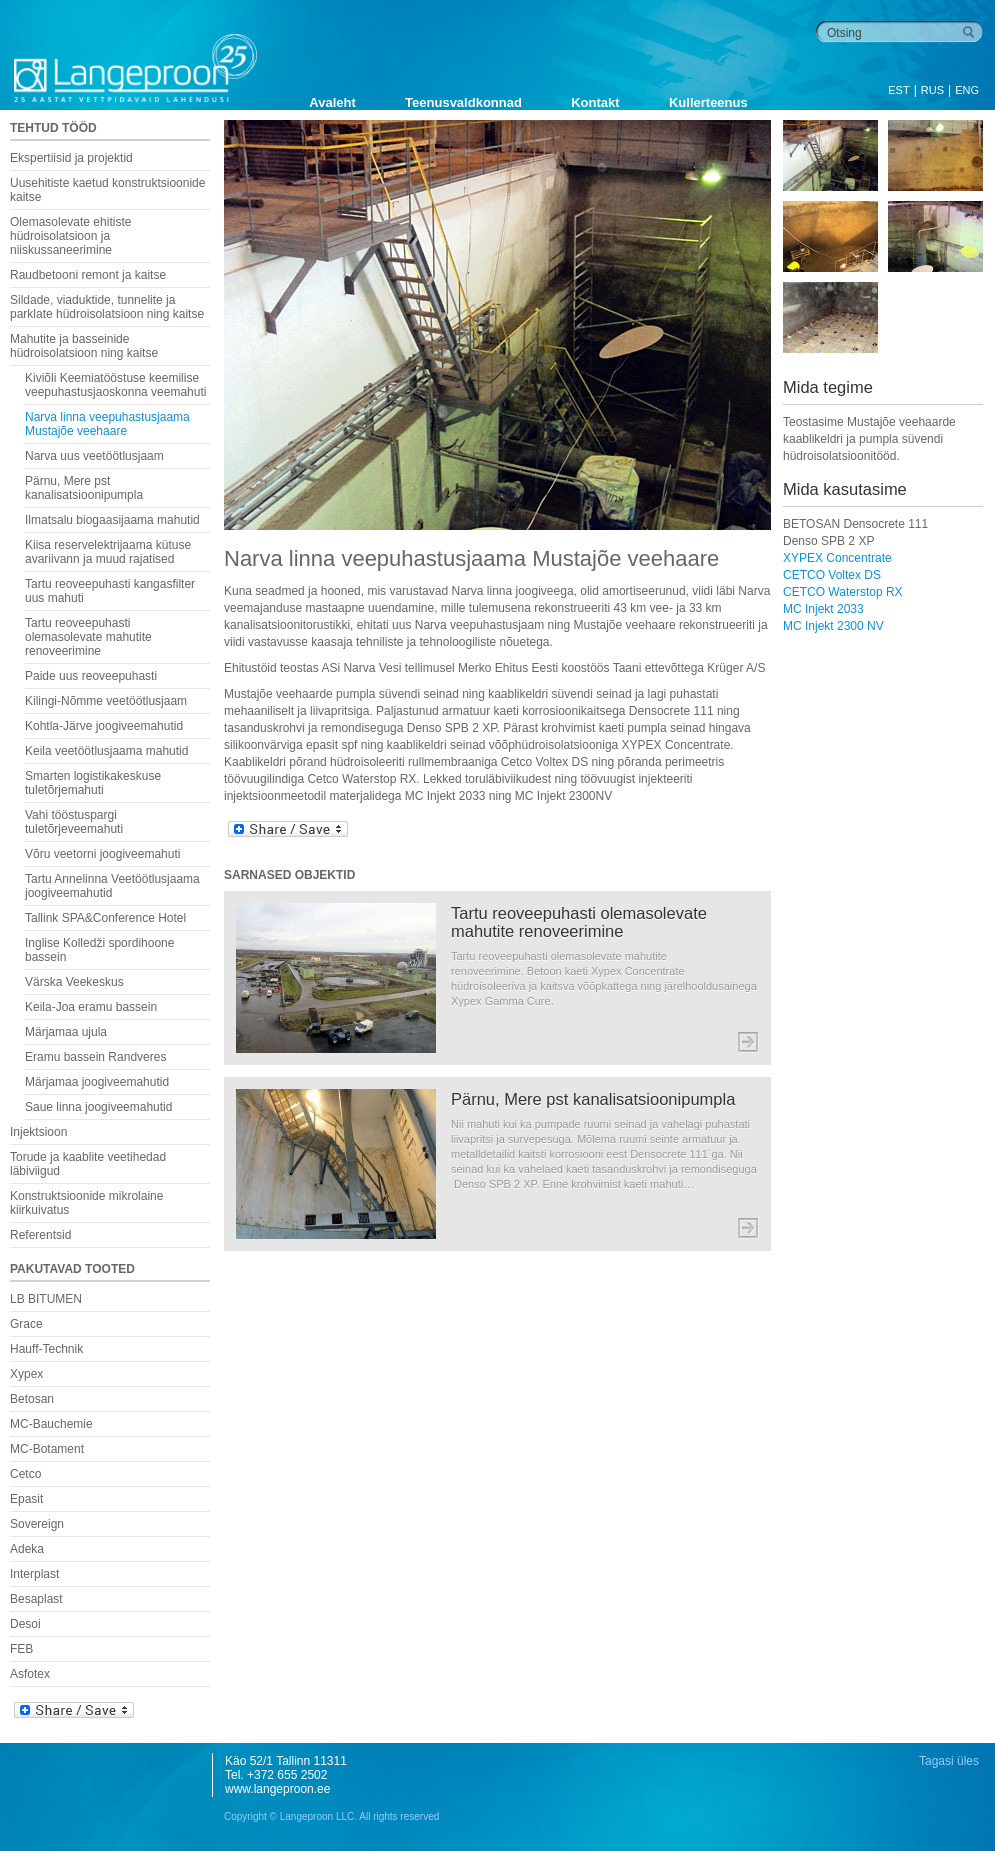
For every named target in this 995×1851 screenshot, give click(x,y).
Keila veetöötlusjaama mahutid (106, 751)
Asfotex (30, 1674)
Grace (26, 1324)
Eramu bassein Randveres (95, 1057)
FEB (21, 1649)
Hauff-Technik (46, 1349)
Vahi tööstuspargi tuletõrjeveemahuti (74, 822)
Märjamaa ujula (66, 1032)
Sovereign (37, 1524)
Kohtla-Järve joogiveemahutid (104, 726)
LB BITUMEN (46, 1299)
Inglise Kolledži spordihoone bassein (99, 950)
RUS (932, 90)
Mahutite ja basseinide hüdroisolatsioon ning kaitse (84, 346)
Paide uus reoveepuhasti (91, 676)
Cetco (25, 1474)
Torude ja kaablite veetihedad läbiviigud (88, 1164)
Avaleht (332, 102)
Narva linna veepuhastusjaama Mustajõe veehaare (107, 424)
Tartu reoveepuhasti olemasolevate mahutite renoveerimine (88, 637)
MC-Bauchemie (51, 1424)
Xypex (26, 1374)
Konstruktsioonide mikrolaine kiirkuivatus (86, 1203)
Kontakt (595, 102)
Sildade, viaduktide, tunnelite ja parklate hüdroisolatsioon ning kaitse (107, 307)
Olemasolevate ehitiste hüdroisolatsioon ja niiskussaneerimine (70, 236)
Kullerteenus (708, 102)
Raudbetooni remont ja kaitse (88, 275)
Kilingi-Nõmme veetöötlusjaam (106, 701)
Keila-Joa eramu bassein (91, 1007)
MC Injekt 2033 (823, 609)
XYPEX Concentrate (837, 558)
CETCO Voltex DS (832, 575)
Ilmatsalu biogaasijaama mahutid (112, 520)
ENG (967, 90)
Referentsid (40, 1235)
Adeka (27, 1549)
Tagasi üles (949, 1761)
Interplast (34, 1574)
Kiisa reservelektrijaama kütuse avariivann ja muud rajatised (108, 552)
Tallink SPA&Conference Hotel (105, 918)
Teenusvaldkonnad (463, 102)
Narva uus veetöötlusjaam (94, 456)
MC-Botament (47, 1449)
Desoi (25, 1624)
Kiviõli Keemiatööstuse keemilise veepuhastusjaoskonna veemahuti (115, 385)
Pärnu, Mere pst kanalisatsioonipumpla (84, 488)
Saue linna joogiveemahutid (98, 1107)
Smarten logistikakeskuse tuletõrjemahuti (93, 783)
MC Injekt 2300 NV (833, 626)
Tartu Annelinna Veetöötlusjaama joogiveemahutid (112, 886)
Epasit (26, 1499)
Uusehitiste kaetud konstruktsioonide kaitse (107, 190)
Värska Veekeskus (74, 982)
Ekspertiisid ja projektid (71, 158)
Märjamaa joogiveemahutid (97, 1082)
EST (898, 90)
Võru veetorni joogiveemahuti (102, 854)
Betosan (32, 1399)
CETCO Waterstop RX (843, 592)
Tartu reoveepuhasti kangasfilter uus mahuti (110, 591)
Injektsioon (38, 1132)
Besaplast (36, 1599)
